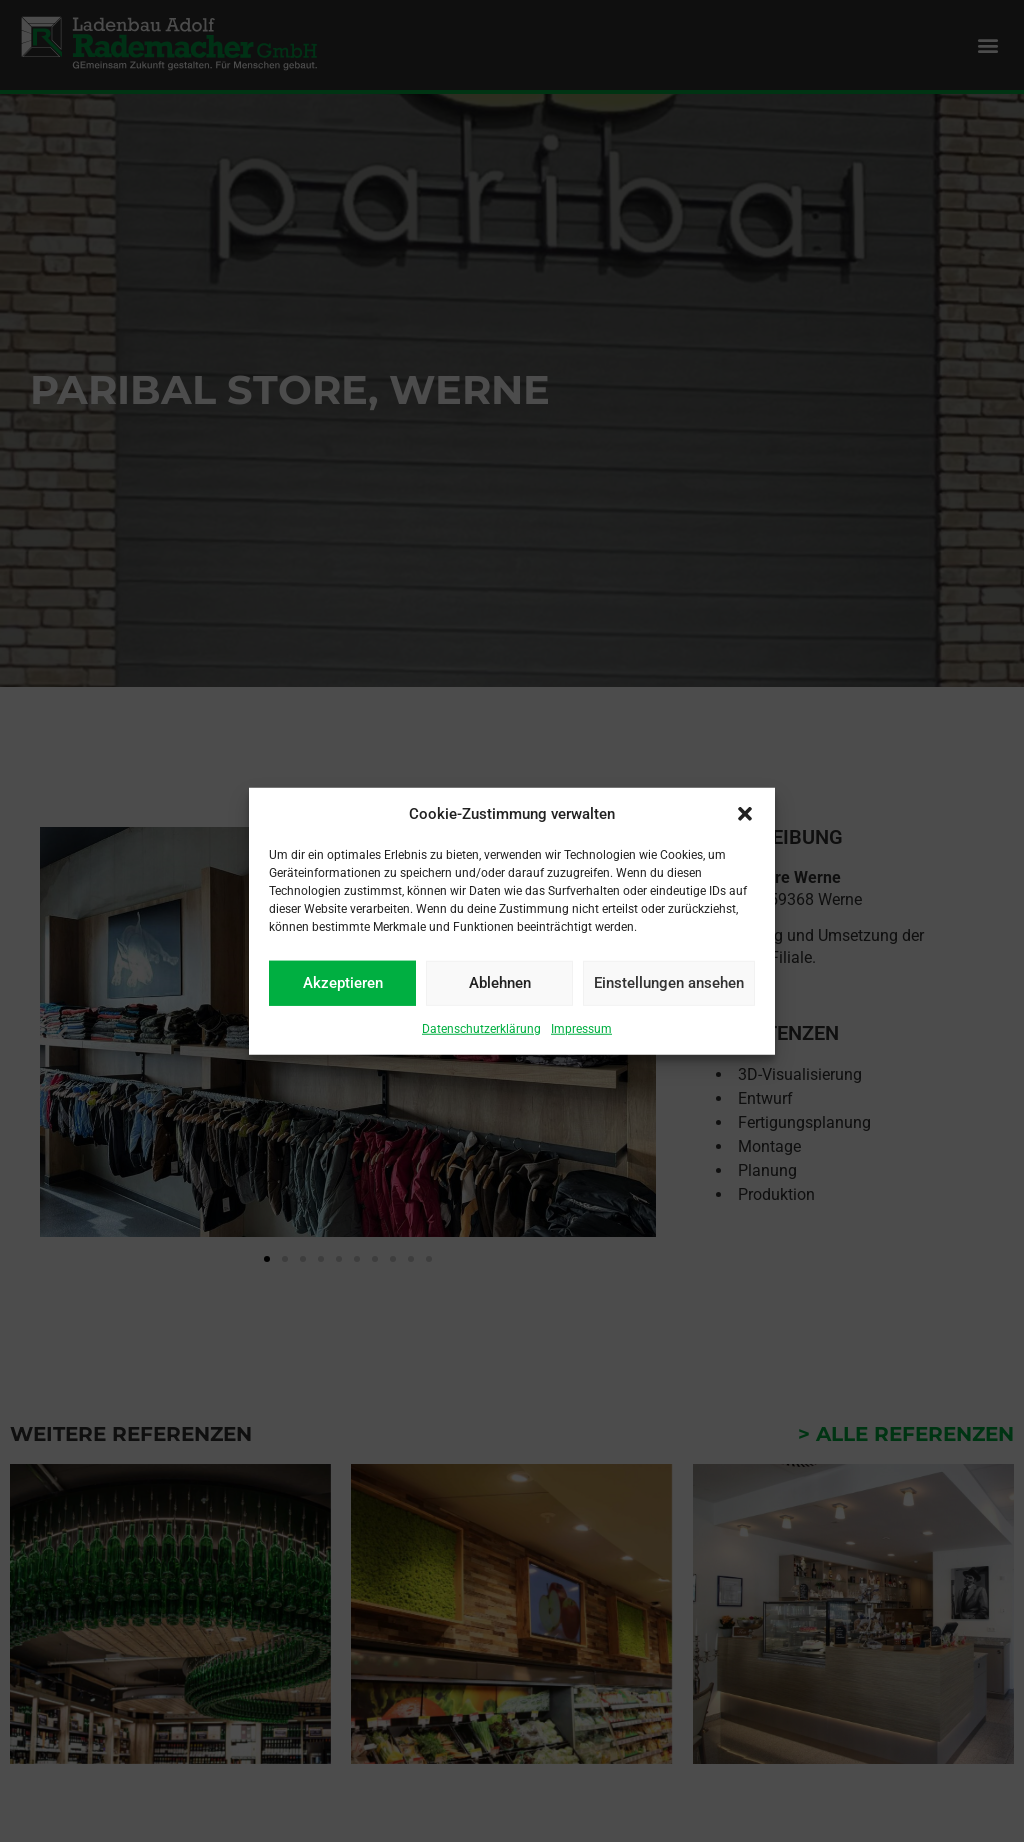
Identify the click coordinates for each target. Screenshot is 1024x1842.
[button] (745, 814)
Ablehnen (500, 983)
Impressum (581, 1028)
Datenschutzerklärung (481, 1028)
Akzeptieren (343, 983)
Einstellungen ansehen (669, 983)
